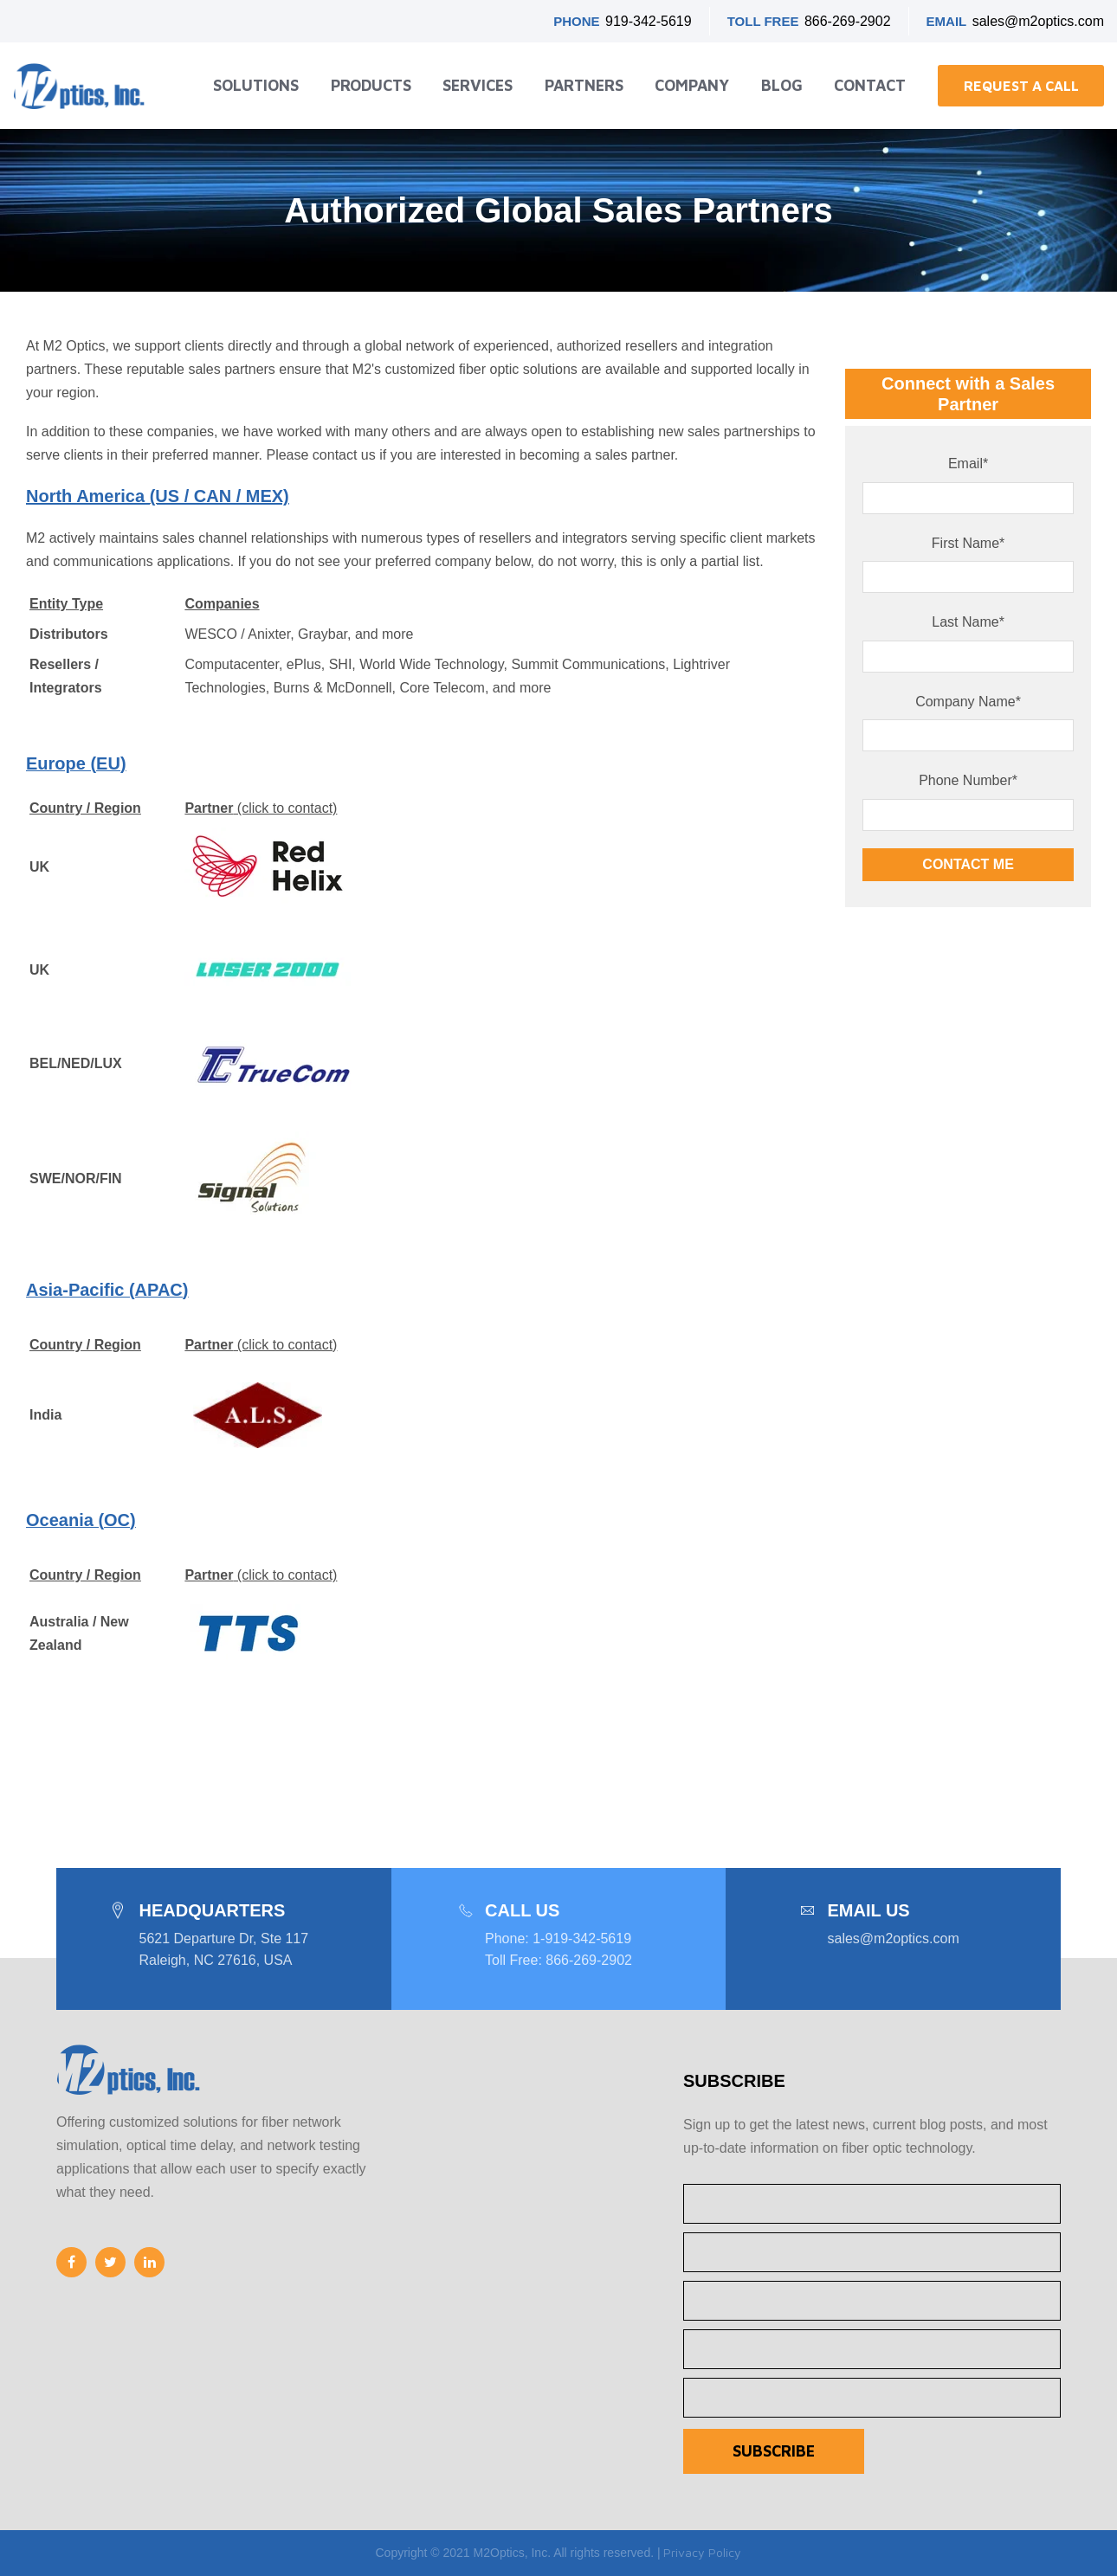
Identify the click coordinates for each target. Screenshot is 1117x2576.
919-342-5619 (648, 21)
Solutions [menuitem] (256, 85)
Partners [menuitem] (584, 85)
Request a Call (1021, 85)
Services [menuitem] (477, 85)
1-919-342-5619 (582, 1938)
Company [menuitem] (692, 85)
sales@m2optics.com (1038, 21)
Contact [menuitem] (870, 85)
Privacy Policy (702, 2552)
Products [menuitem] (371, 85)
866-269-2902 (847, 21)
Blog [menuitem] (782, 85)
